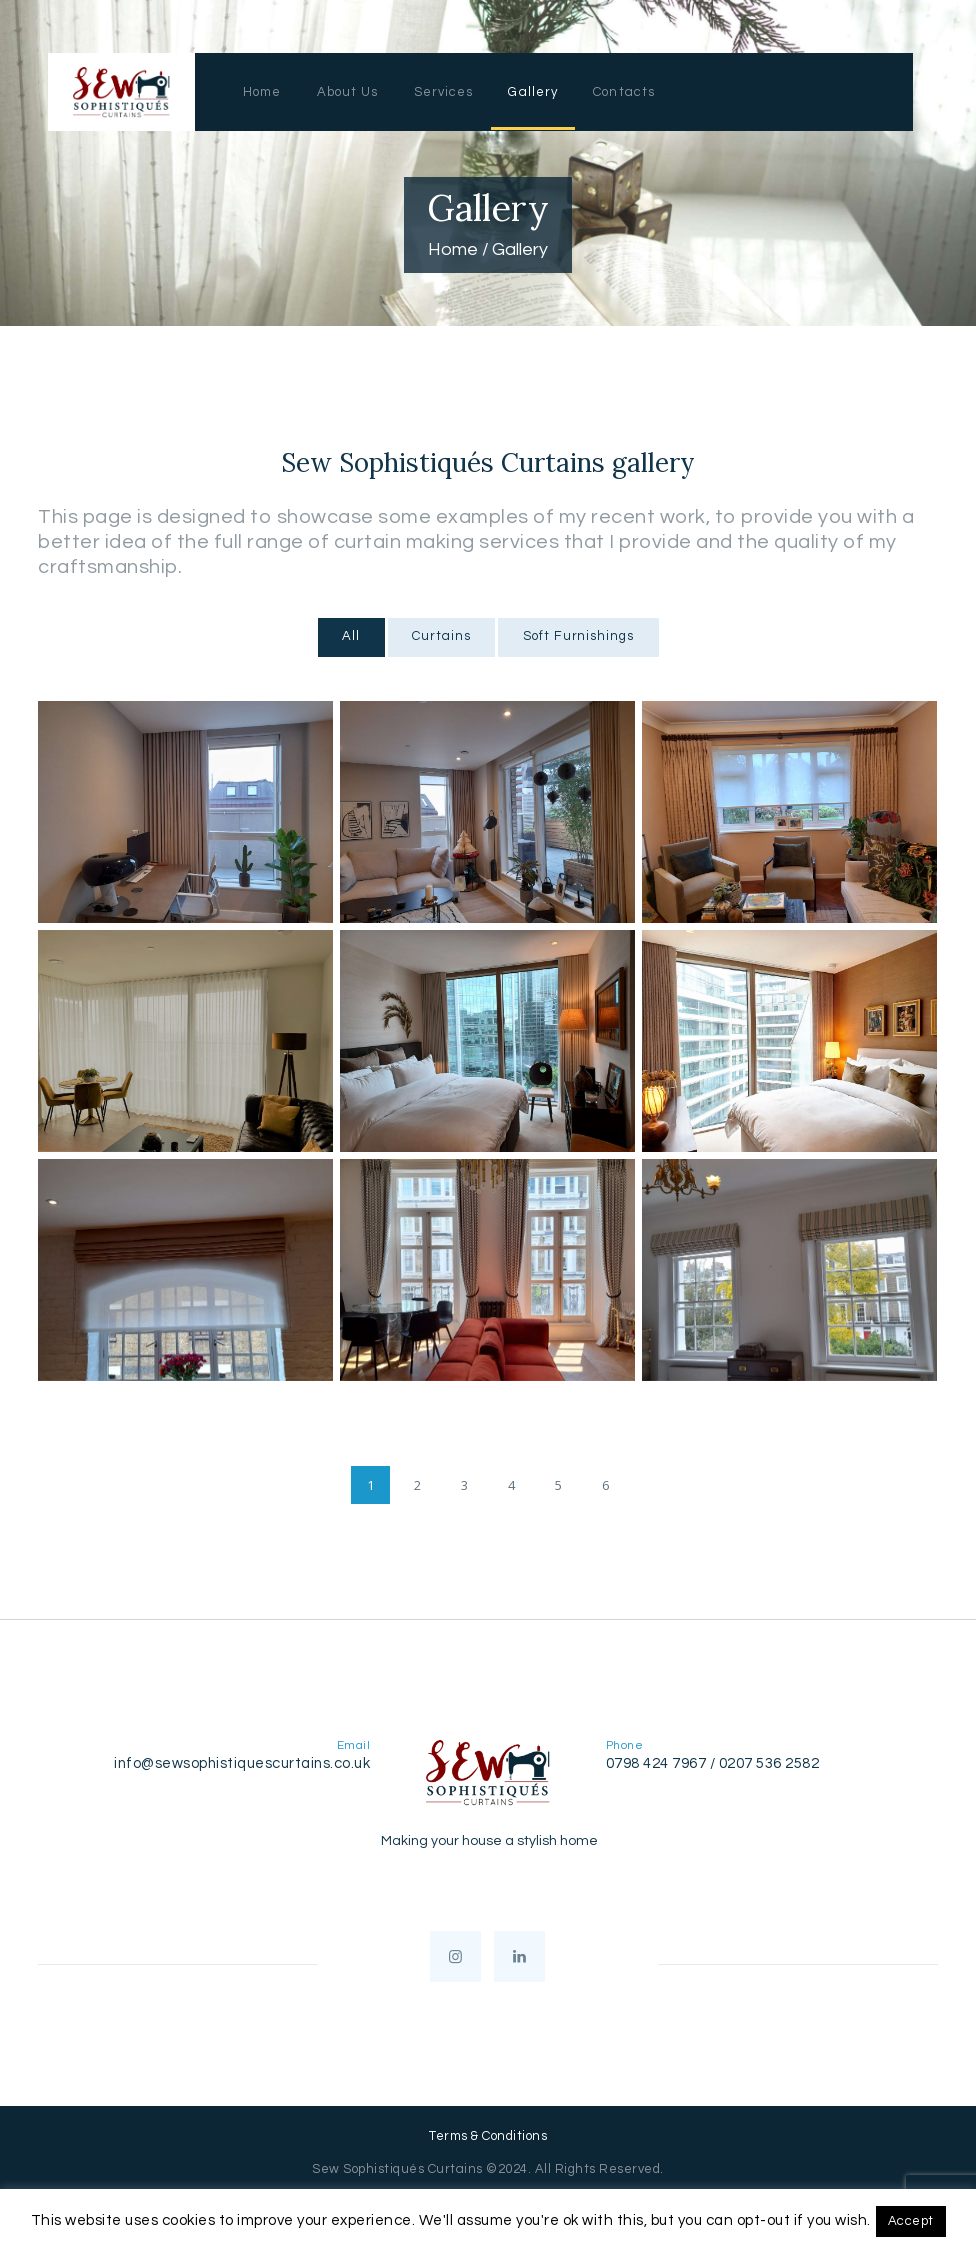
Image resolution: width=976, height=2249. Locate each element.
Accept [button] (911, 2221)
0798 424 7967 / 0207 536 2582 (713, 1763)
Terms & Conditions (488, 2136)
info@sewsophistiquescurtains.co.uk (242, 1763)
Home (453, 249)
